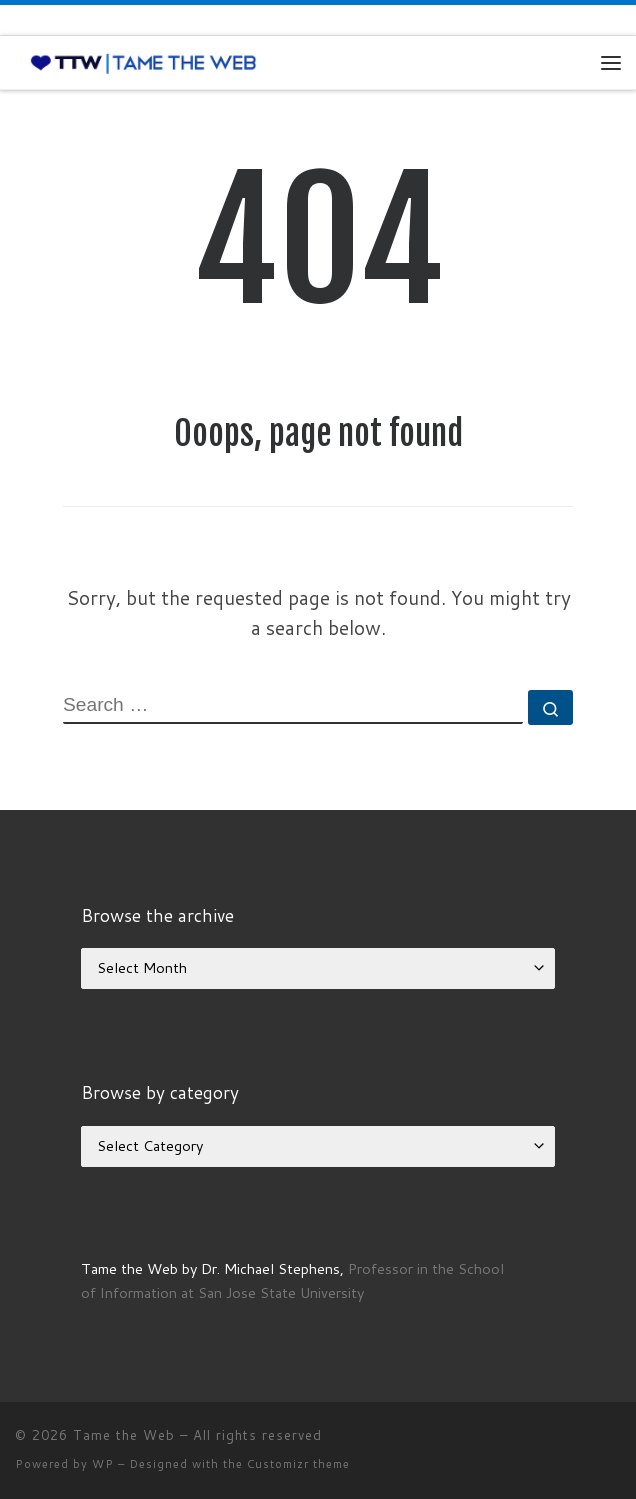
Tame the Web (124, 1435)
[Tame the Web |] (143, 62)
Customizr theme (298, 1464)
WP (103, 1464)
